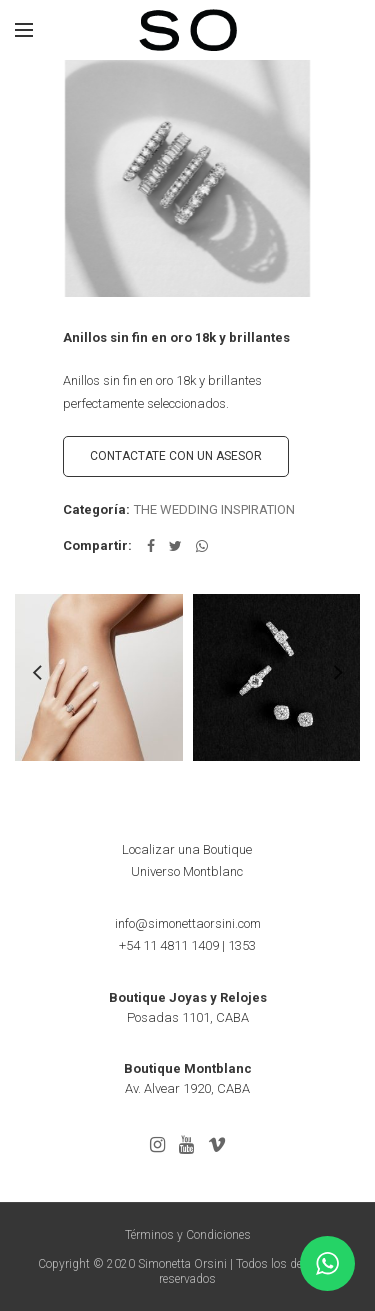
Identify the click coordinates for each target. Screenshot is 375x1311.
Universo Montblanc (187, 871)
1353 (242, 945)
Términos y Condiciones (188, 1235)
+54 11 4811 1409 (169, 945)
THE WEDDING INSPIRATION (214, 509)
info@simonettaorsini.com (188, 923)
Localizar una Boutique (187, 849)
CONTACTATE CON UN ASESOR (176, 456)
